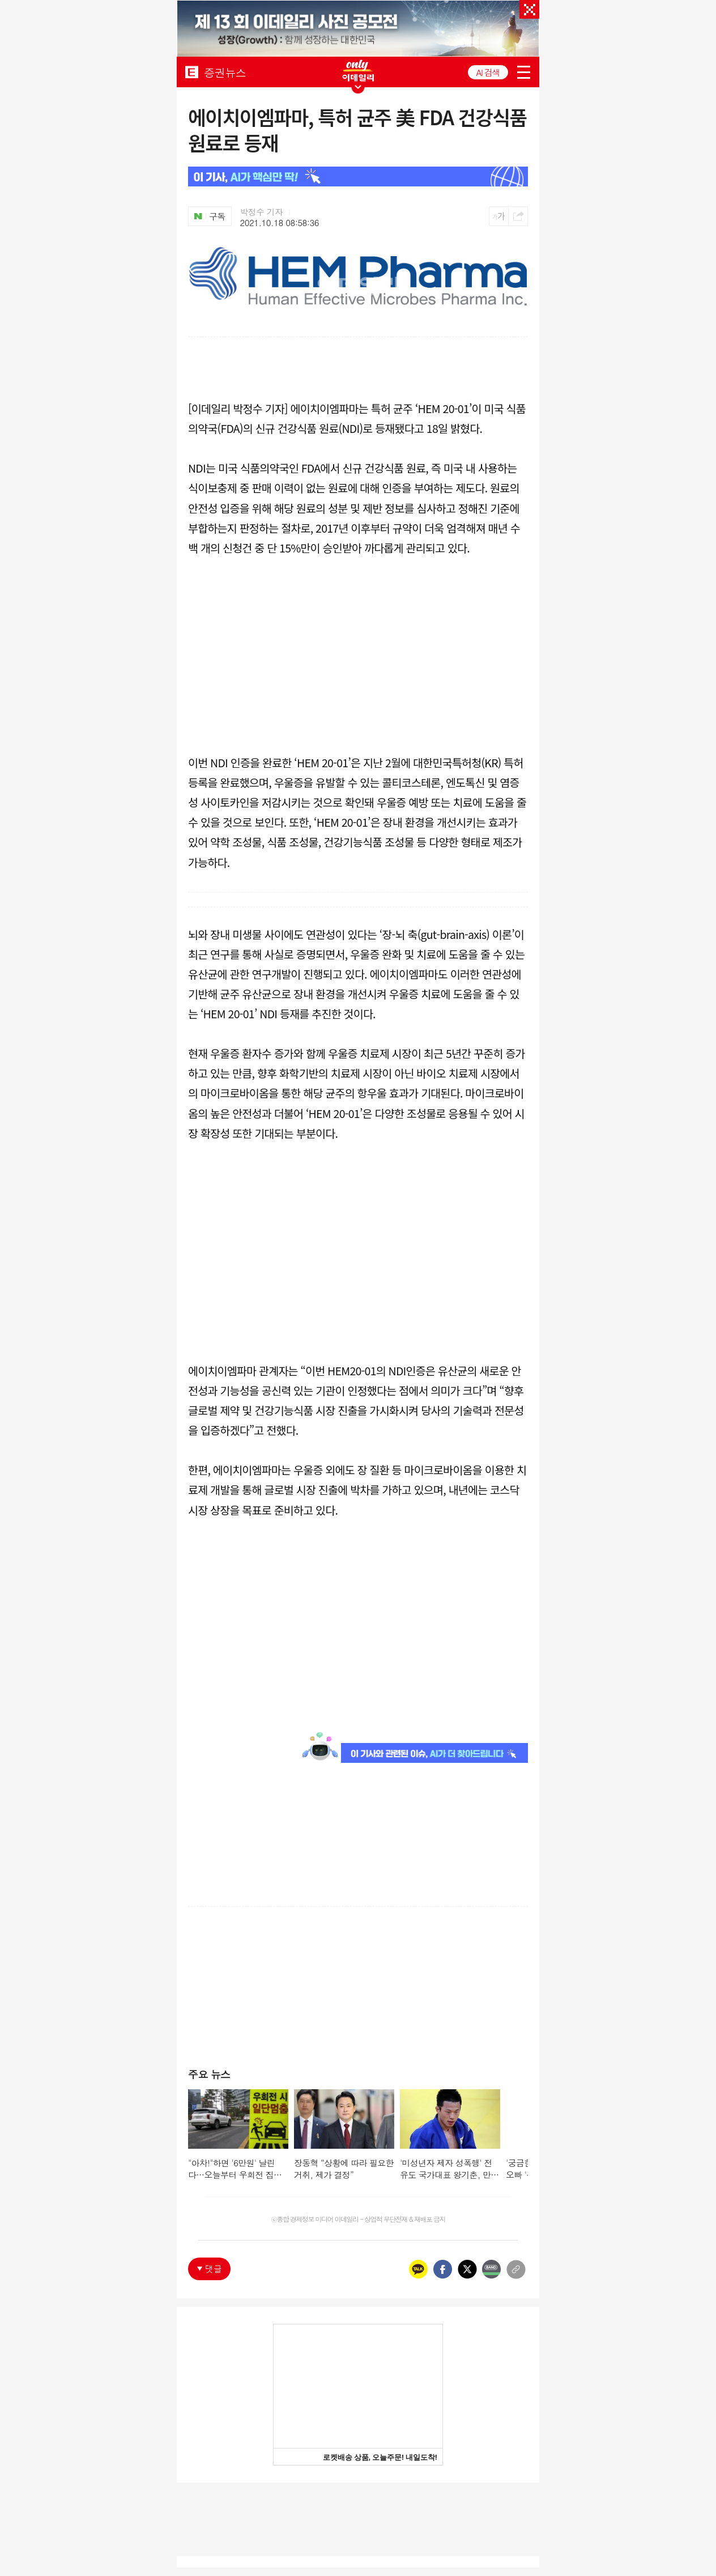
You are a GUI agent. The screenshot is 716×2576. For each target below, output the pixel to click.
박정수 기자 (261, 212)
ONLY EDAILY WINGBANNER (358, 70)
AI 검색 (488, 72)
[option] (358, 33)
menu (524, 72)
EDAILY (191, 71)
